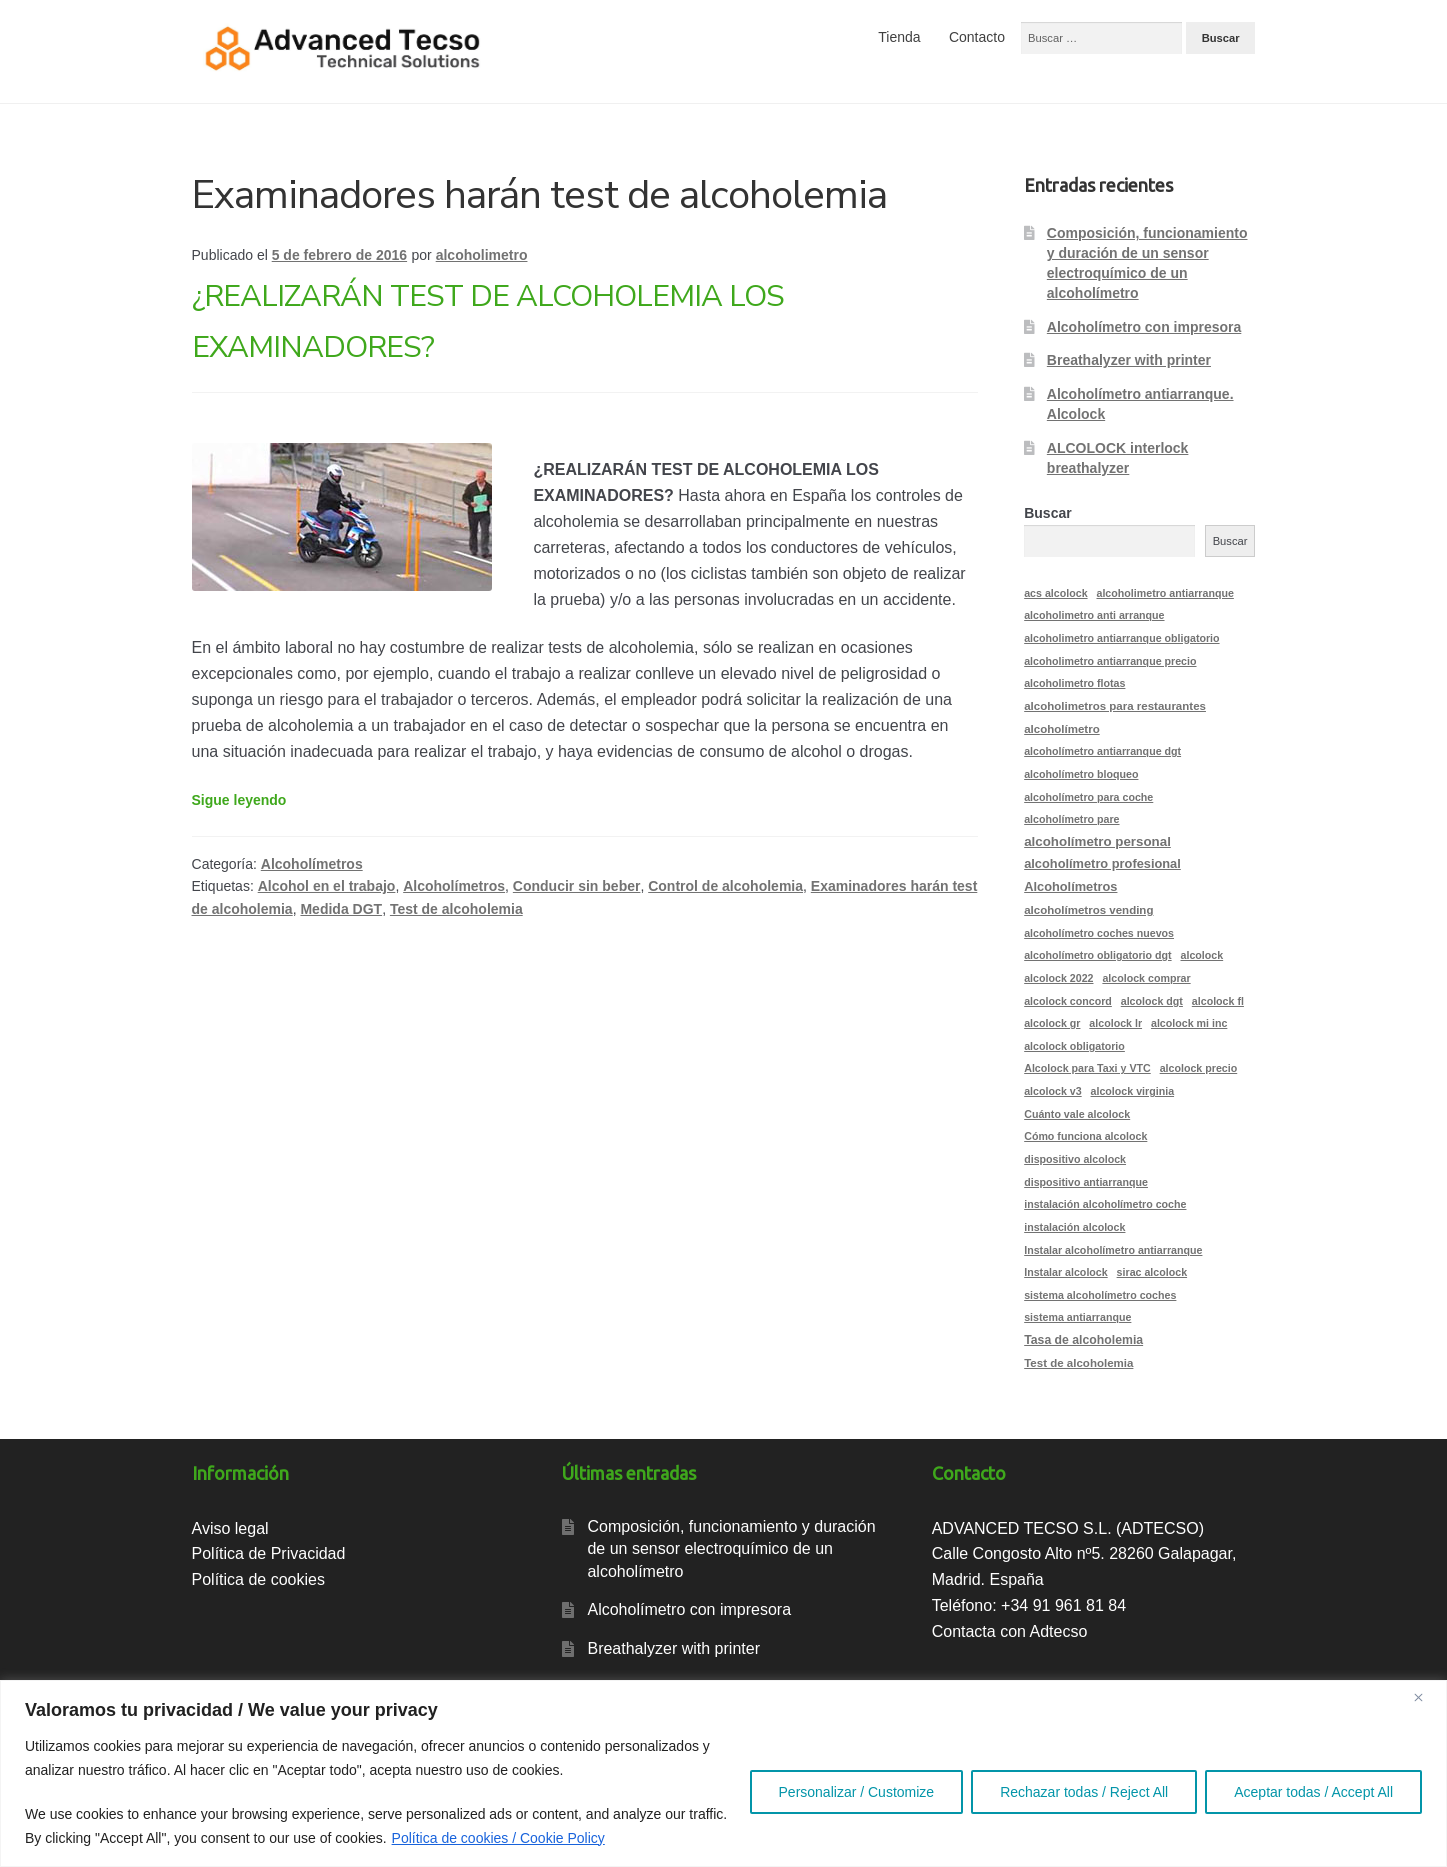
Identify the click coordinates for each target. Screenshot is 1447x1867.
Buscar (1047, 513)
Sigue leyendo (239, 800)
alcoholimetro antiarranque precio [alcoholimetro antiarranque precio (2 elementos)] (1110, 661)
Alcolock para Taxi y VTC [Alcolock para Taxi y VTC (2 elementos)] (1087, 1068)
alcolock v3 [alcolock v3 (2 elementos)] (1052, 1091)
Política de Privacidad (269, 1553)
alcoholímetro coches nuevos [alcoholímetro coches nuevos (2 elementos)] (1099, 933)
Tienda (899, 37)
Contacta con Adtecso (1010, 1631)
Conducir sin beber (577, 886)
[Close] (1426, 1697)
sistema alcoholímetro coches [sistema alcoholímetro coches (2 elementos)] (1100, 1295)
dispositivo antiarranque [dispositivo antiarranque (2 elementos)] (1086, 1182)
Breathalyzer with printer (1129, 360)
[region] (723, 1773)
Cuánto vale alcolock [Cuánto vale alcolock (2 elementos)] (1077, 1114)
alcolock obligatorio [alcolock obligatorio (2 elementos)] (1074, 1046)
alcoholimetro (482, 255)
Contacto (977, 37)
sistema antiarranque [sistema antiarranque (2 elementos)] (1077, 1317)
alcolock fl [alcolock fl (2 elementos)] (1218, 1001)
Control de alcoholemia (725, 886)
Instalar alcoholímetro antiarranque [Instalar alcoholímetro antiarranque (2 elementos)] (1113, 1250)
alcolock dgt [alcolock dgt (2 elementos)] (1152, 1001)
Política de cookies (258, 1579)
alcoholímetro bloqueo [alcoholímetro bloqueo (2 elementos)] (1081, 774)
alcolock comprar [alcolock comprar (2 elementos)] (1146, 978)
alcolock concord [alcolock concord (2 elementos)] (1068, 1001)
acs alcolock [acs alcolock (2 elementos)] (1055, 593)
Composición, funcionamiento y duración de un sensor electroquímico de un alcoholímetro (731, 1549)
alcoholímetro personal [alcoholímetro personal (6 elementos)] (1097, 841)
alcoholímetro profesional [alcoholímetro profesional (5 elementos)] (1102, 863)
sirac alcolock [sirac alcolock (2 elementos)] (1152, 1272)
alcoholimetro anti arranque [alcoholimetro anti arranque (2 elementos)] (1094, 615)
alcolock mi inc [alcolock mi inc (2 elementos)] (1189, 1023)
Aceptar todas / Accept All (1313, 1792)
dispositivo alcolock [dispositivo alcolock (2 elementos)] (1075, 1159)
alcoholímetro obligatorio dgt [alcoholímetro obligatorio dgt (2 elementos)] (1097, 955)
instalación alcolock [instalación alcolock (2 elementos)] (1074, 1227)
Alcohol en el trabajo (327, 886)
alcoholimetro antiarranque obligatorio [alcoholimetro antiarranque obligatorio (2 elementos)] (1121, 638)
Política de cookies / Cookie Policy (498, 1838)
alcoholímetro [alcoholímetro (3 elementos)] (1062, 729)
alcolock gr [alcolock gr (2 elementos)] (1052, 1023)
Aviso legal (230, 1528)
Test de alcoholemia (456, 909)
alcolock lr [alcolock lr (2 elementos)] (1115, 1023)
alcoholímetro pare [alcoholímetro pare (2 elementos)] (1071, 819)
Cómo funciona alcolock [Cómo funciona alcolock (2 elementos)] (1085, 1136)
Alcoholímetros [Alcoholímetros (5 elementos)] (1070, 886)
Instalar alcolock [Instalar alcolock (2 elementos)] (1066, 1272)
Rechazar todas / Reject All (1084, 1792)
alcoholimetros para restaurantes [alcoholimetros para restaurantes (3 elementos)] (1115, 706)
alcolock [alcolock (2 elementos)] (1202, 955)
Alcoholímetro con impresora (1144, 327)
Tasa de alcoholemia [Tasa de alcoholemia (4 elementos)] (1083, 1340)
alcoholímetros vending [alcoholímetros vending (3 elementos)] (1088, 910)
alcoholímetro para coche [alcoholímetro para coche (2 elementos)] (1088, 797)
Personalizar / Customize (857, 1792)
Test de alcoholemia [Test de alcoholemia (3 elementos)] (1078, 1363)
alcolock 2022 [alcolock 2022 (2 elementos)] (1058, 978)
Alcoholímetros (312, 864)
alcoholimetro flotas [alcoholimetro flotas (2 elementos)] (1074, 683)
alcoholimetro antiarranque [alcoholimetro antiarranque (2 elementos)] (1164, 593)
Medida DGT (341, 909)
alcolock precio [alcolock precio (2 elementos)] (1199, 1068)
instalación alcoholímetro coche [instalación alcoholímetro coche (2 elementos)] (1105, 1204)
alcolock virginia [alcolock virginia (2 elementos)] (1133, 1091)
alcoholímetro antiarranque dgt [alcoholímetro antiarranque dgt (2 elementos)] (1102, 751)
